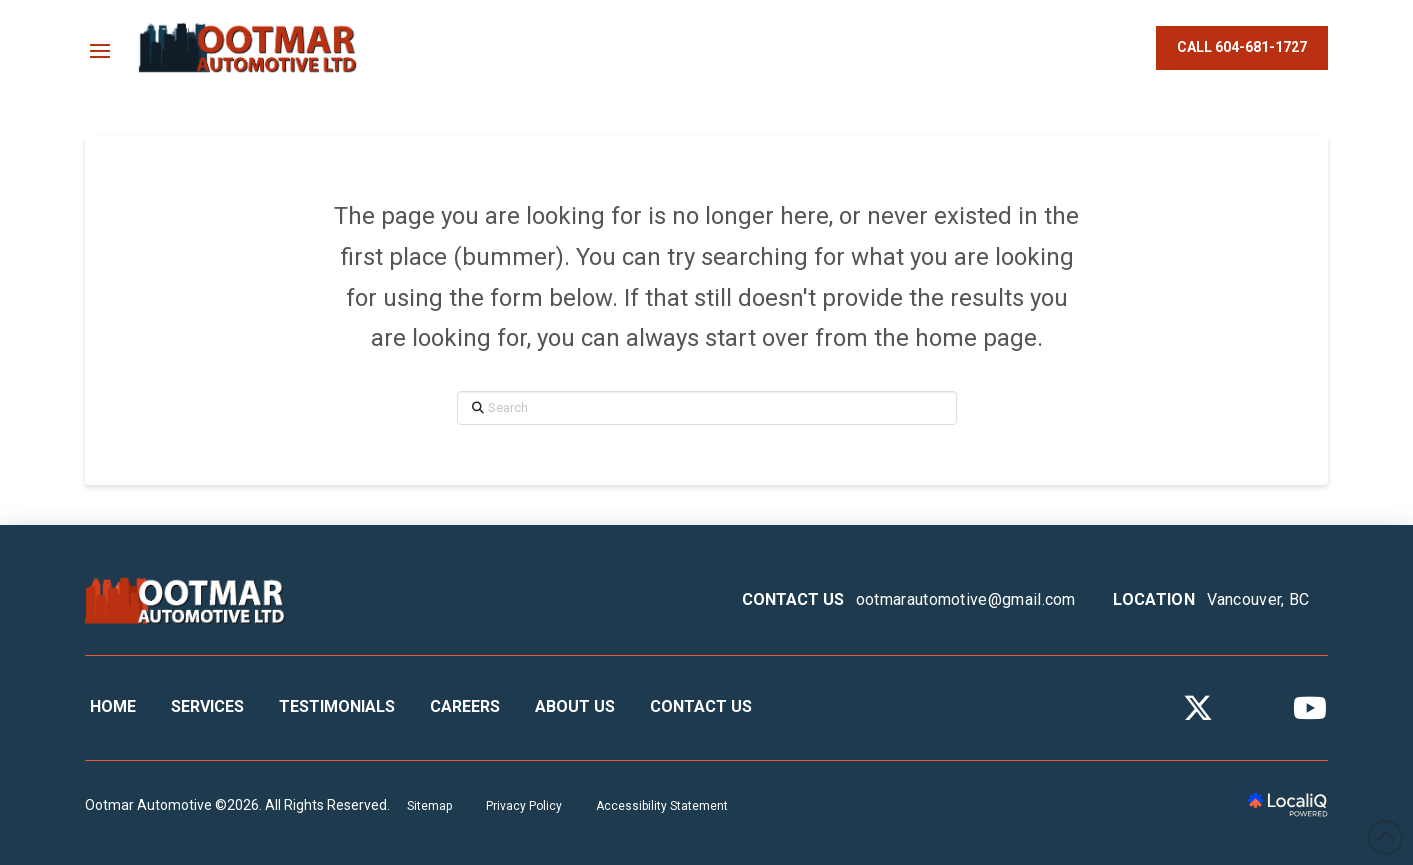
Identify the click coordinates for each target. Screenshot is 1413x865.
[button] (100, 51)
